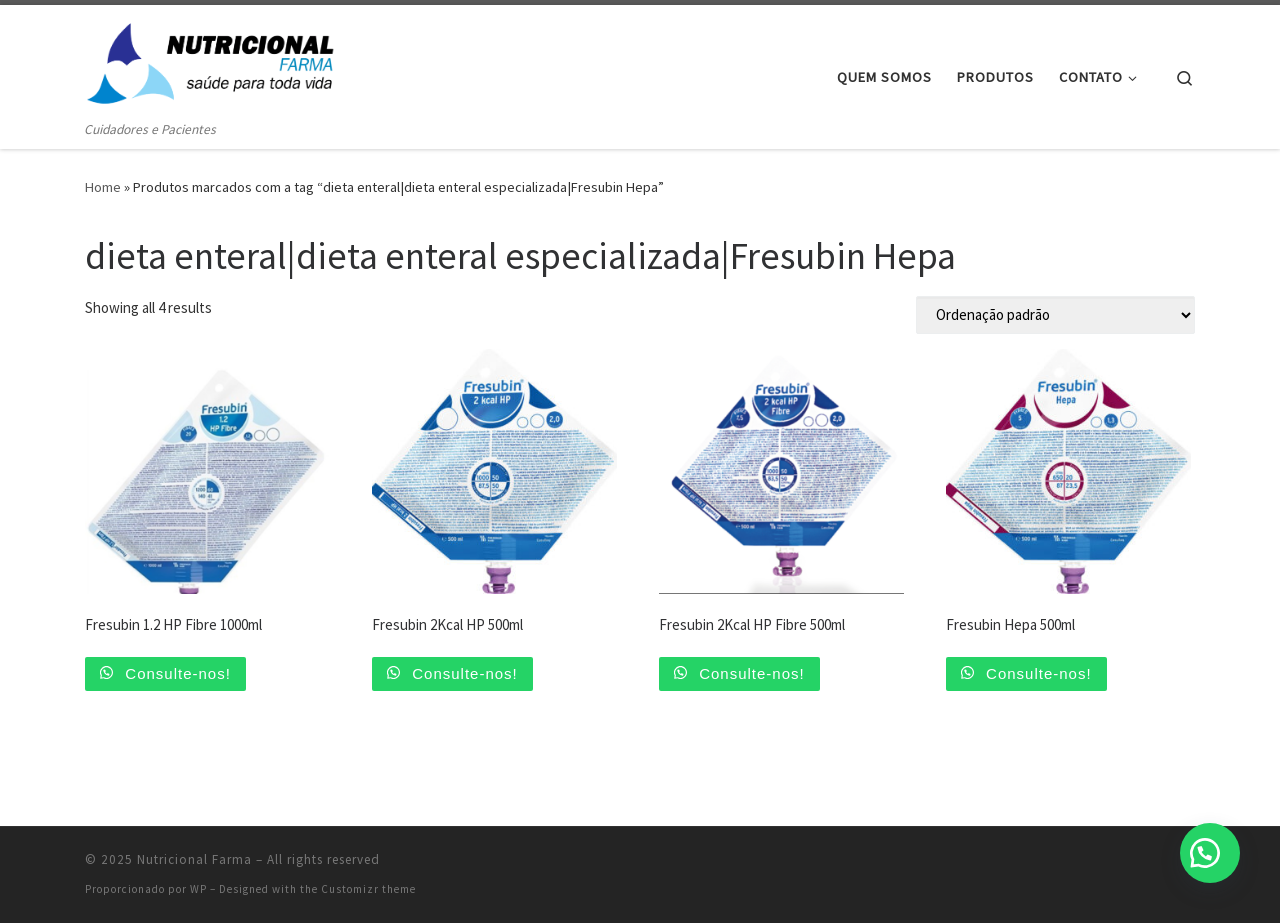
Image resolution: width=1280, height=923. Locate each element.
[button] (1210, 853)
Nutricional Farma (194, 859)
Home (103, 187)
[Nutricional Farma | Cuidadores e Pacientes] (210, 61)
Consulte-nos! (175, 673)
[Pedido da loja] (1055, 315)
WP (198, 889)
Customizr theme (368, 889)
